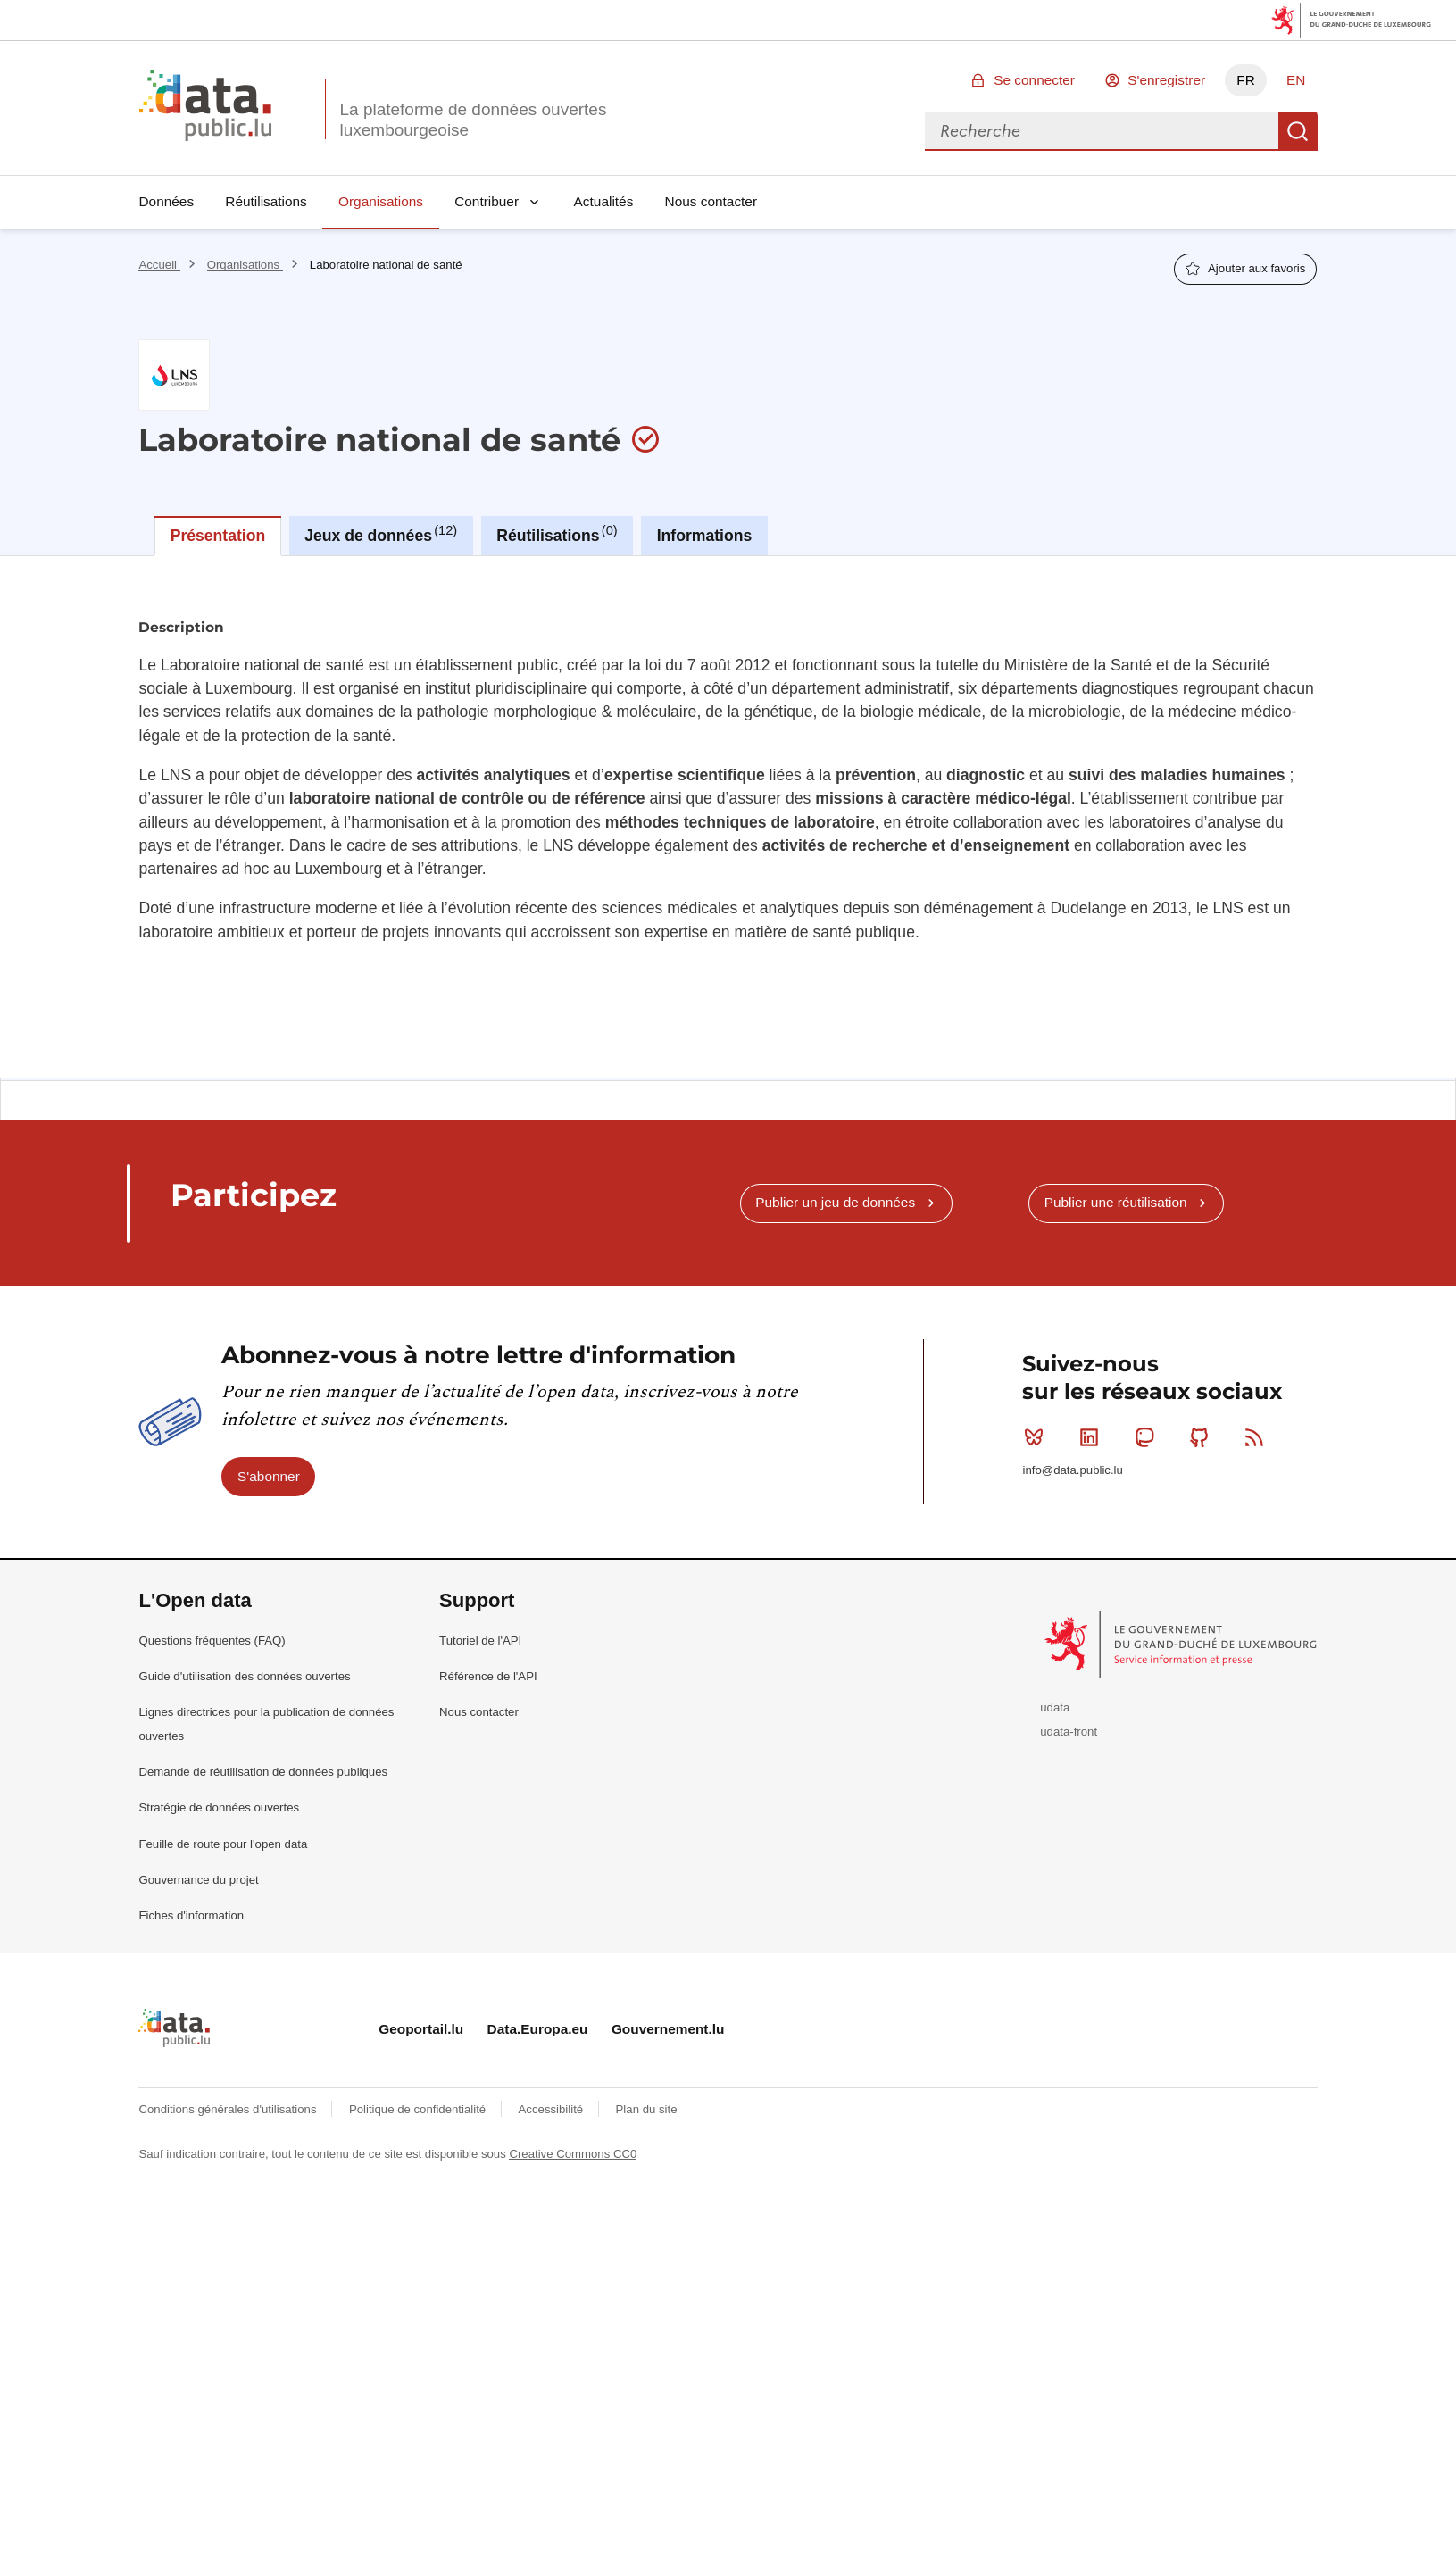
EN (1295, 79)
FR (1245, 79)
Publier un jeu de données (835, 1202)
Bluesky (1037, 1437)
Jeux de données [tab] (380, 534)
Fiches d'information (191, 1915)
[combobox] (1101, 131)
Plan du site (647, 2109)
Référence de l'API (488, 1676)
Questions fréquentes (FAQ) (211, 1640)
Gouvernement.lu (668, 2028)
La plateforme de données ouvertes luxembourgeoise (472, 119)
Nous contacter (711, 201)
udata (1054, 1707)
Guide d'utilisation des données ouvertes (244, 1676)
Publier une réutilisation (1115, 1202)
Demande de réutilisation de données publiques (262, 1771)
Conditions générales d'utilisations (229, 2109)
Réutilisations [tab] (556, 534)
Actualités (604, 201)
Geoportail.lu (421, 2028)
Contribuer (486, 201)
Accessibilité (553, 2109)
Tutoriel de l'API (480, 1640)
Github (1203, 1437)
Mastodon (1148, 1437)
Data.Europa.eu (537, 2028)
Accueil (158, 264)
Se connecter (1034, 79)
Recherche (1298, 131)
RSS (1258, 1437)
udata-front (1068, 1731)
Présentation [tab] (218, 536)
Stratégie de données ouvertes (218, 1807)
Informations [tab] (705, 536)
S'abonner (268, 1476)
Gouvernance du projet (198, 1879)
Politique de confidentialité (419, 2109)
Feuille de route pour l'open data (222, 1844)
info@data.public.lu (1072, 1470)
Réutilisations (266, 201)
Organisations (380, 201)
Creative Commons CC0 (572, 2154)
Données (166, 201)
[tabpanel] (728, 817)
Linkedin (1093, 1437)
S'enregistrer (1166, 79)
